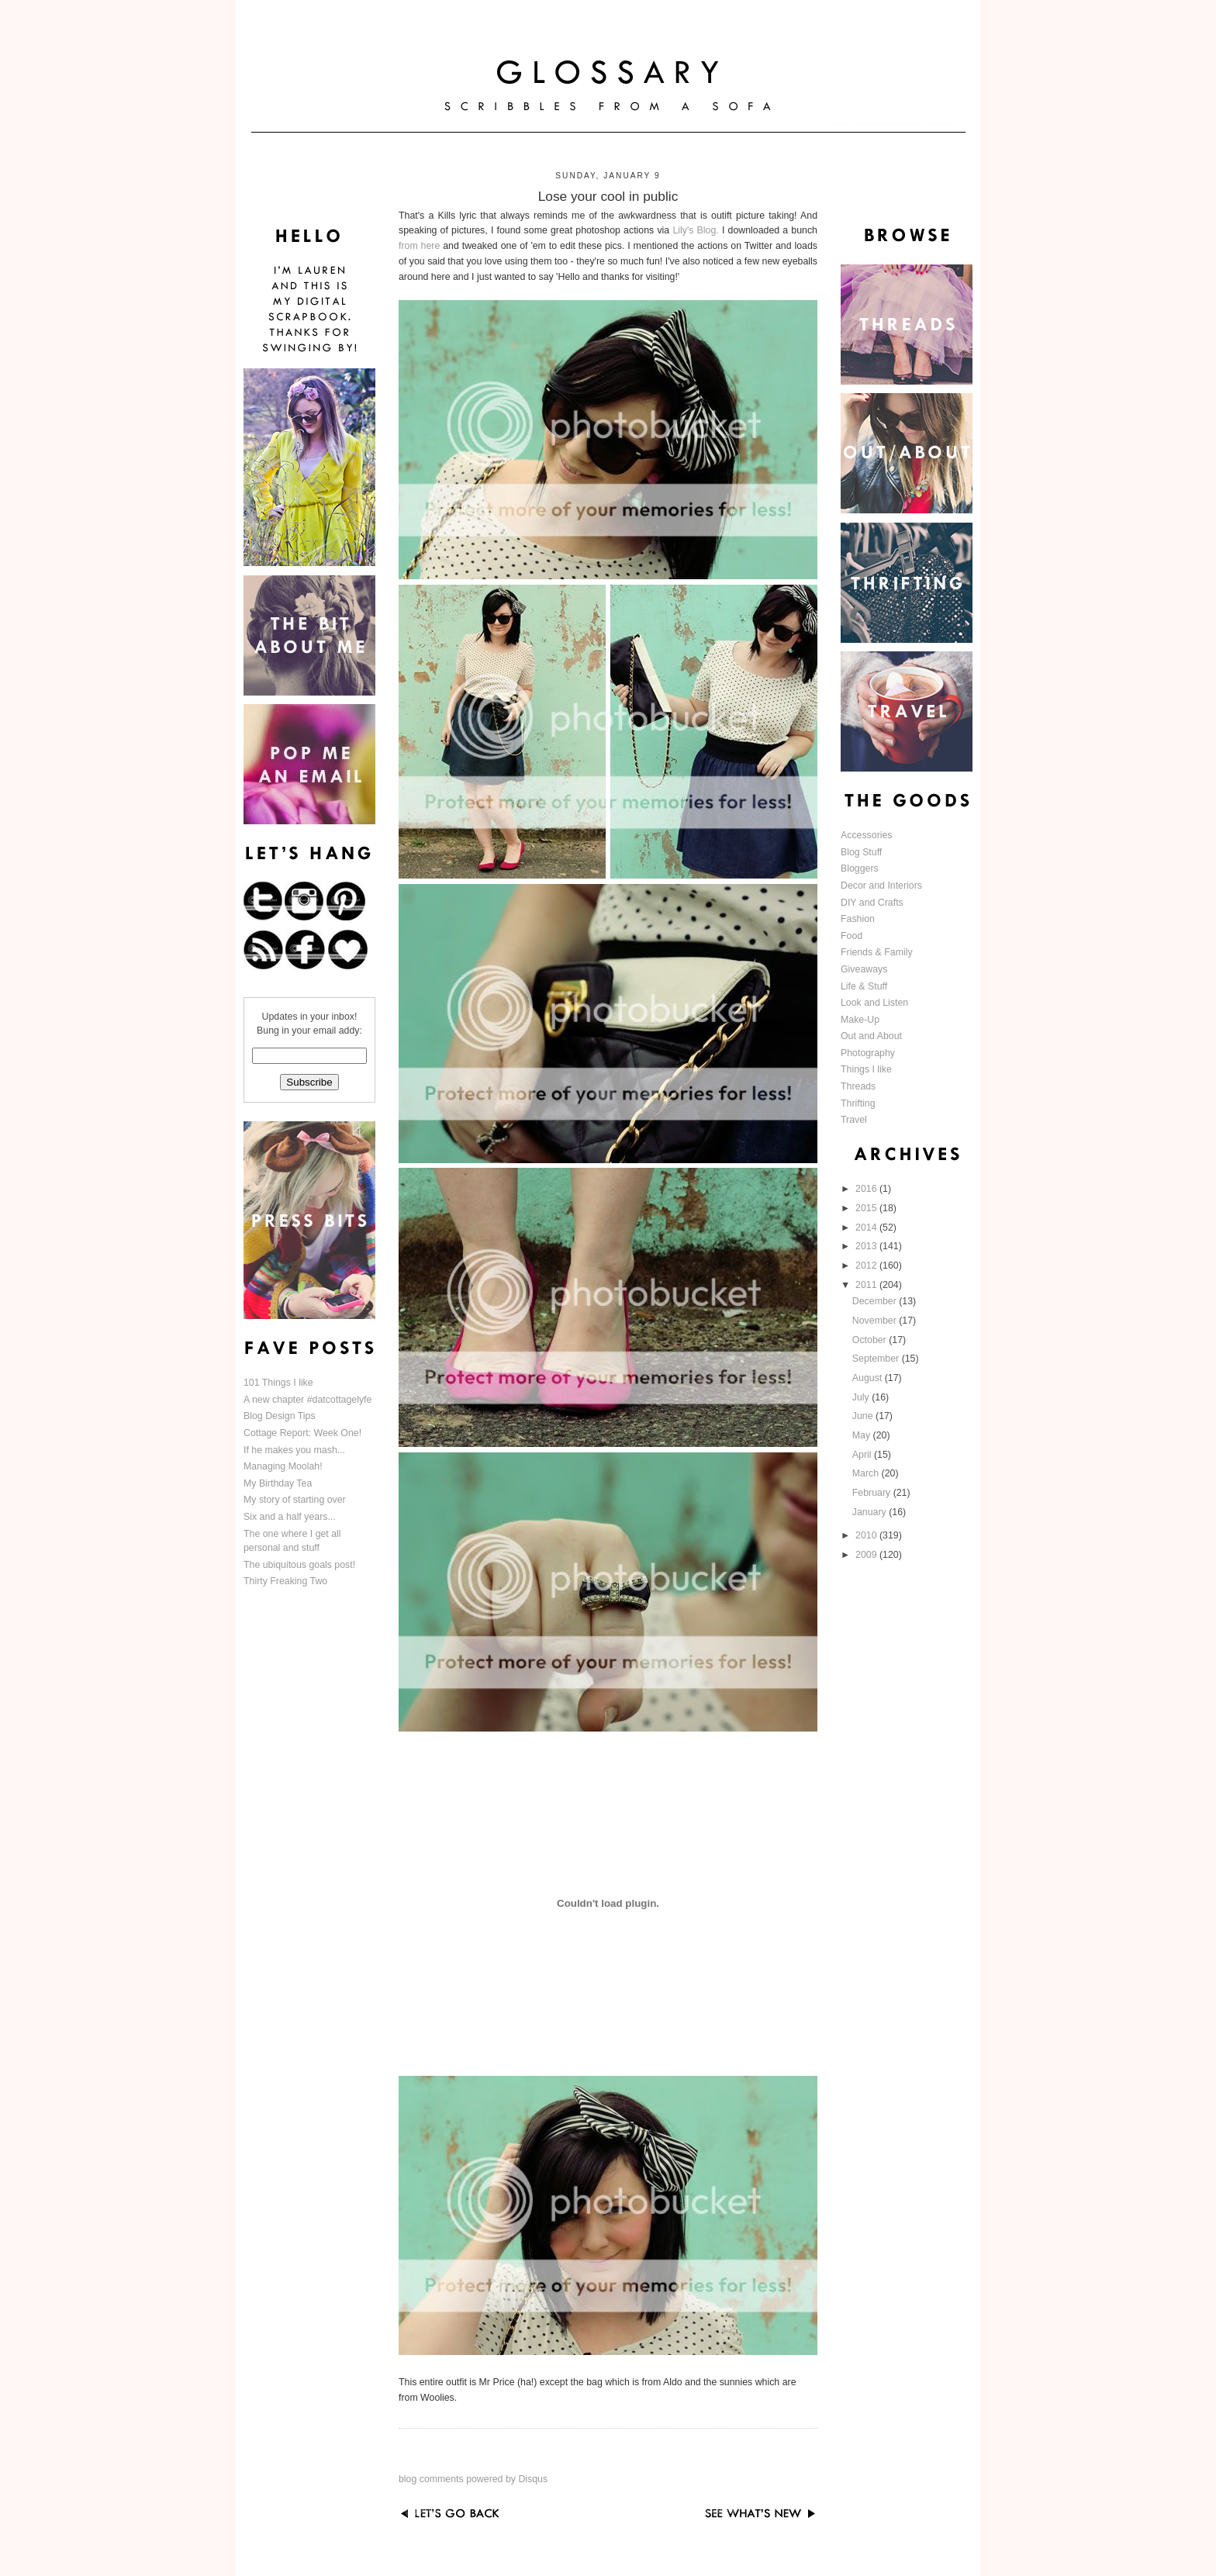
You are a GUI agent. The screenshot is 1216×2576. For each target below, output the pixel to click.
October (870, 1340)
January (870, 1512)
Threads (858, 1086)
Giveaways (864, 969)
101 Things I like (278, 1382)
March (867, 1473)
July (862, 1397)
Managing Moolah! (283, 1466)
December (875, 1301)
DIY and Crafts (872, 902)
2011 (867, 1284)
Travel (854, 1119)
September (877, 1358)
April (863, 1454)
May (862, 1435)
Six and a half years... (290, 1516)
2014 (867, 1227)
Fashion (858, 918)
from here (419, 245)
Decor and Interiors (881, 885)
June (864, 1416)
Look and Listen (874, 1002)
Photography (868, 1053)
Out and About (871, 1036)
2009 (867, 1554)
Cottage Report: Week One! (302, 1433)
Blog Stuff (861, 852)
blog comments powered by (473, 2479)
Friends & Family (877, 952)
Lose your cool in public (608, 196)
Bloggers (860, 868)
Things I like (866, 1069)
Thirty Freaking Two (285, 1581)
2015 (867, 1208)
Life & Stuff (864, 986)
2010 (867, 1535)
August (868, 1378)
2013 (867, 1246)
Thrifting (858, 1103)
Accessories (867, 835)
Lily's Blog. (695, 230)
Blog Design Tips (280, 1416)
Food (851, 936)
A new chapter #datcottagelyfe (307, 1399)
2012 (867, 1265)
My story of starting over (295, 1499)
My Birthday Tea (278, 1483)
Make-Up (860, 1019)
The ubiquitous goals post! (299, 1564)
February (872, 1492)
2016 (867, 1188)
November (875, 1320)
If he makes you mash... (294, 1450)
